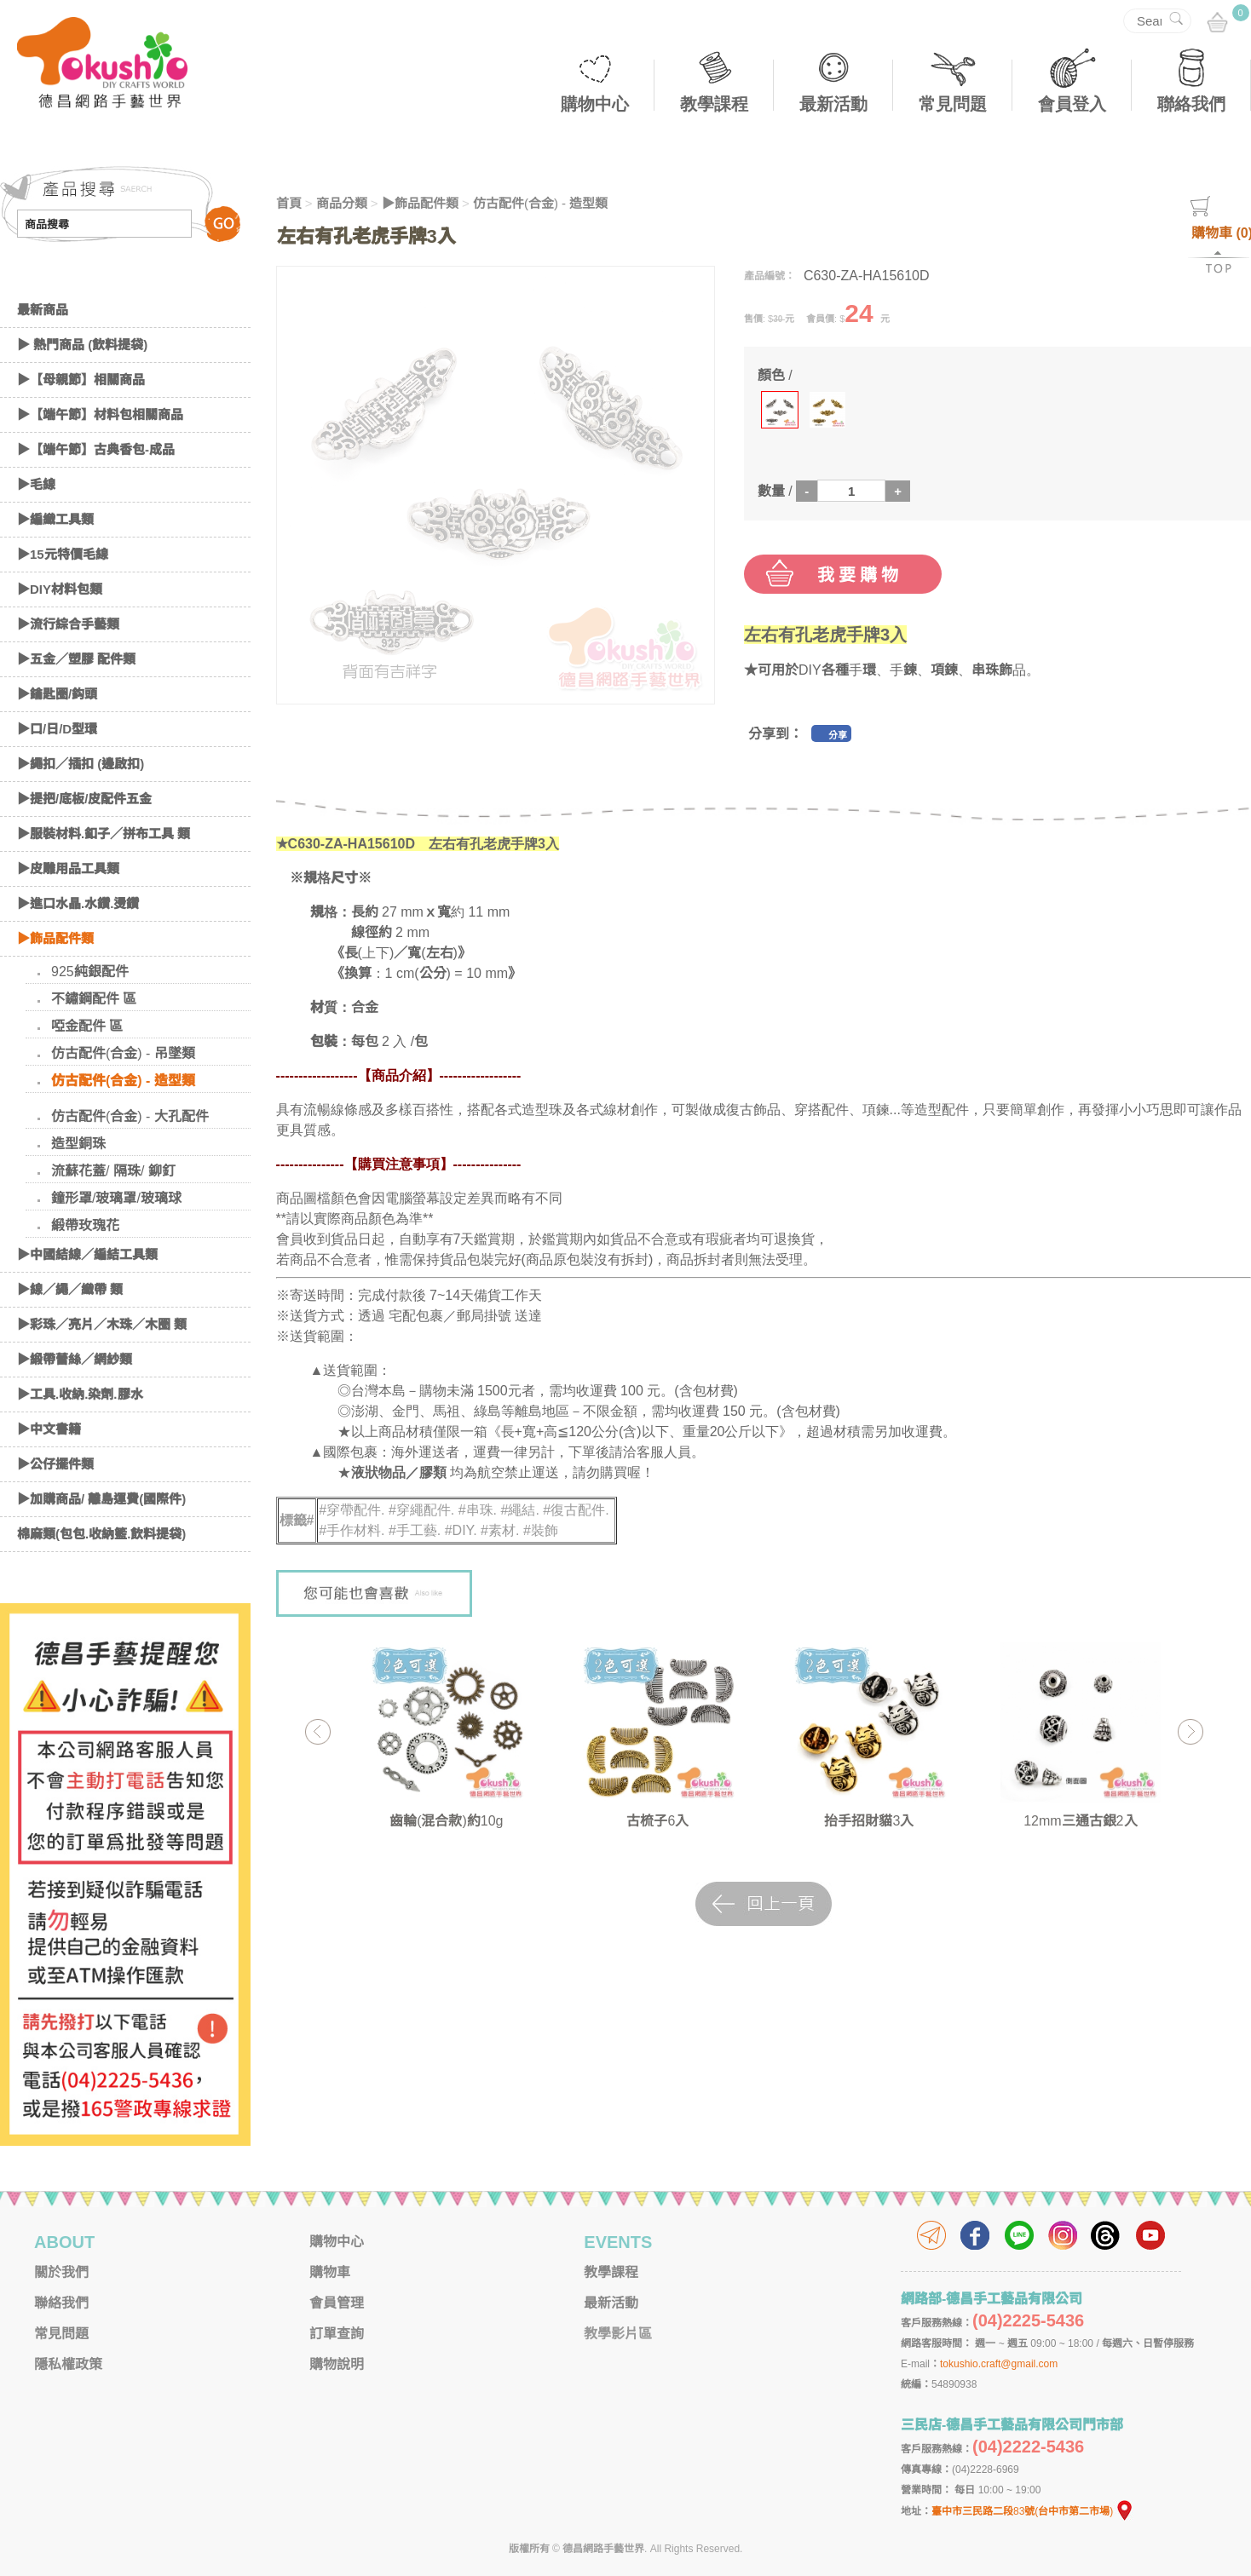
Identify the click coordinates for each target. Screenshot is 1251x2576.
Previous (317, 1731)
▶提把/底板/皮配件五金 (84, 798)
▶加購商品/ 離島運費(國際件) (101, 1499)
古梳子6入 (657, 1821)
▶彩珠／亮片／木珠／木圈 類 (102, 1324)
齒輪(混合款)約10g (446, 1821)
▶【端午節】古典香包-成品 (96, 449)
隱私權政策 (68, 2364)
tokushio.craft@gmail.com (999, 2364)
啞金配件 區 (87, 1026)
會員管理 (336, 2303)
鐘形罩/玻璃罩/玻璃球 (116, 1198)
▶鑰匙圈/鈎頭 (57, 694)
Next (1190, 1731)
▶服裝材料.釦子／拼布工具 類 (103, 833)
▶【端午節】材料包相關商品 (100, 414)
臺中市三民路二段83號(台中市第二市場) (1032, 2511)
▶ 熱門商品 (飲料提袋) (82, 344)
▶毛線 (36, 484)
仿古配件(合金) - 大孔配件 (130, 1116)
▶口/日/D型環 (57, 729)
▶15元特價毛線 (62, 554)
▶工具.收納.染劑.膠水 (80, 1394)
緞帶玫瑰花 (85, 1225)
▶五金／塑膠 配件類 (76, 659)
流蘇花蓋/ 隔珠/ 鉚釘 (113, 1171)
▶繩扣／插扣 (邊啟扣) (80, 763)
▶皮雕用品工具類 (68, 868)
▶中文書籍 (49, 1429)
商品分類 (341, 203)
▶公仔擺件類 (55, 1464)
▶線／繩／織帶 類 (70, 1289)
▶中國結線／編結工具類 (87, 1254)
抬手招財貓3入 (869, 1821)
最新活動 (833, 104)
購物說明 (336, 2364)
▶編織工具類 (55, 519)
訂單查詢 (336, 2333)
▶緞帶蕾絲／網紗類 (74, 1359)
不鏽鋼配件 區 (93, 999)
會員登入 (1072, 104)
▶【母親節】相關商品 (81, 379)
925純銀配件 (90, 971)
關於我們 (61, 2272)
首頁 (289, 203)
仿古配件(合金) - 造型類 (123, 1080)
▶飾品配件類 (55, 938)
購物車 (329, 2272)
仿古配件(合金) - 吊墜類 (123, 1053)
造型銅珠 (78, 1143)
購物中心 (595, 104)
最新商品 (42, 309)
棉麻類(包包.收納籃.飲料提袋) (101, 1534)
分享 (837, 735)
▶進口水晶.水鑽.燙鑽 (78, 903)
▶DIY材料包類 (59, 589)
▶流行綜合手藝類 (68, 624)
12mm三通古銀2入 (1080, 1821)
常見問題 (953, 104)
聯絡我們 (1191, 104)
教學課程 (714, 104)
